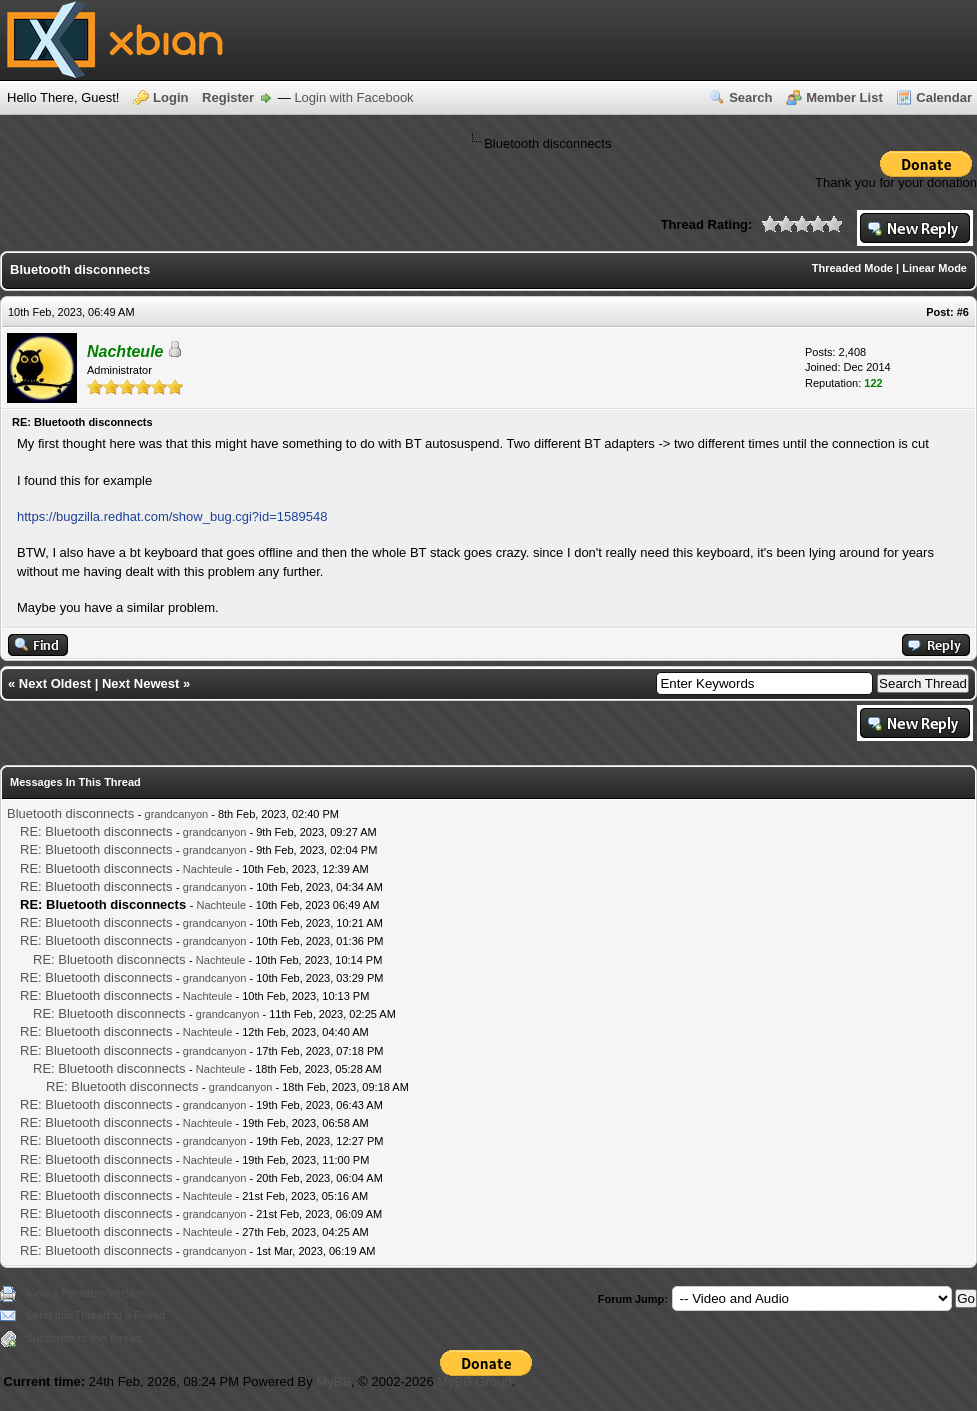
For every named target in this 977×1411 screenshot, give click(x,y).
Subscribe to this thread (84, 1338)
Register (228, 97)
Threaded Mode (852, 268)
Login (170, 97)
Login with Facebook (353, 97)
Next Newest (140, 683)
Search (750, 97)
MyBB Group (474, 1381)
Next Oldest (55, 683)
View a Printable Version (85, 1293)
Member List (844, 97)
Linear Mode (934, 268)
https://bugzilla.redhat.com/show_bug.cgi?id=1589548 (172, 516)
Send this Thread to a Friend (95, 1315)
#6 (963, 312)
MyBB (333, 1381)
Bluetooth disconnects (70, 813)
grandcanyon (177, 814)
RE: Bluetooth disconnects (96, 831)
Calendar (944, 97)
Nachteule (208, 869)
